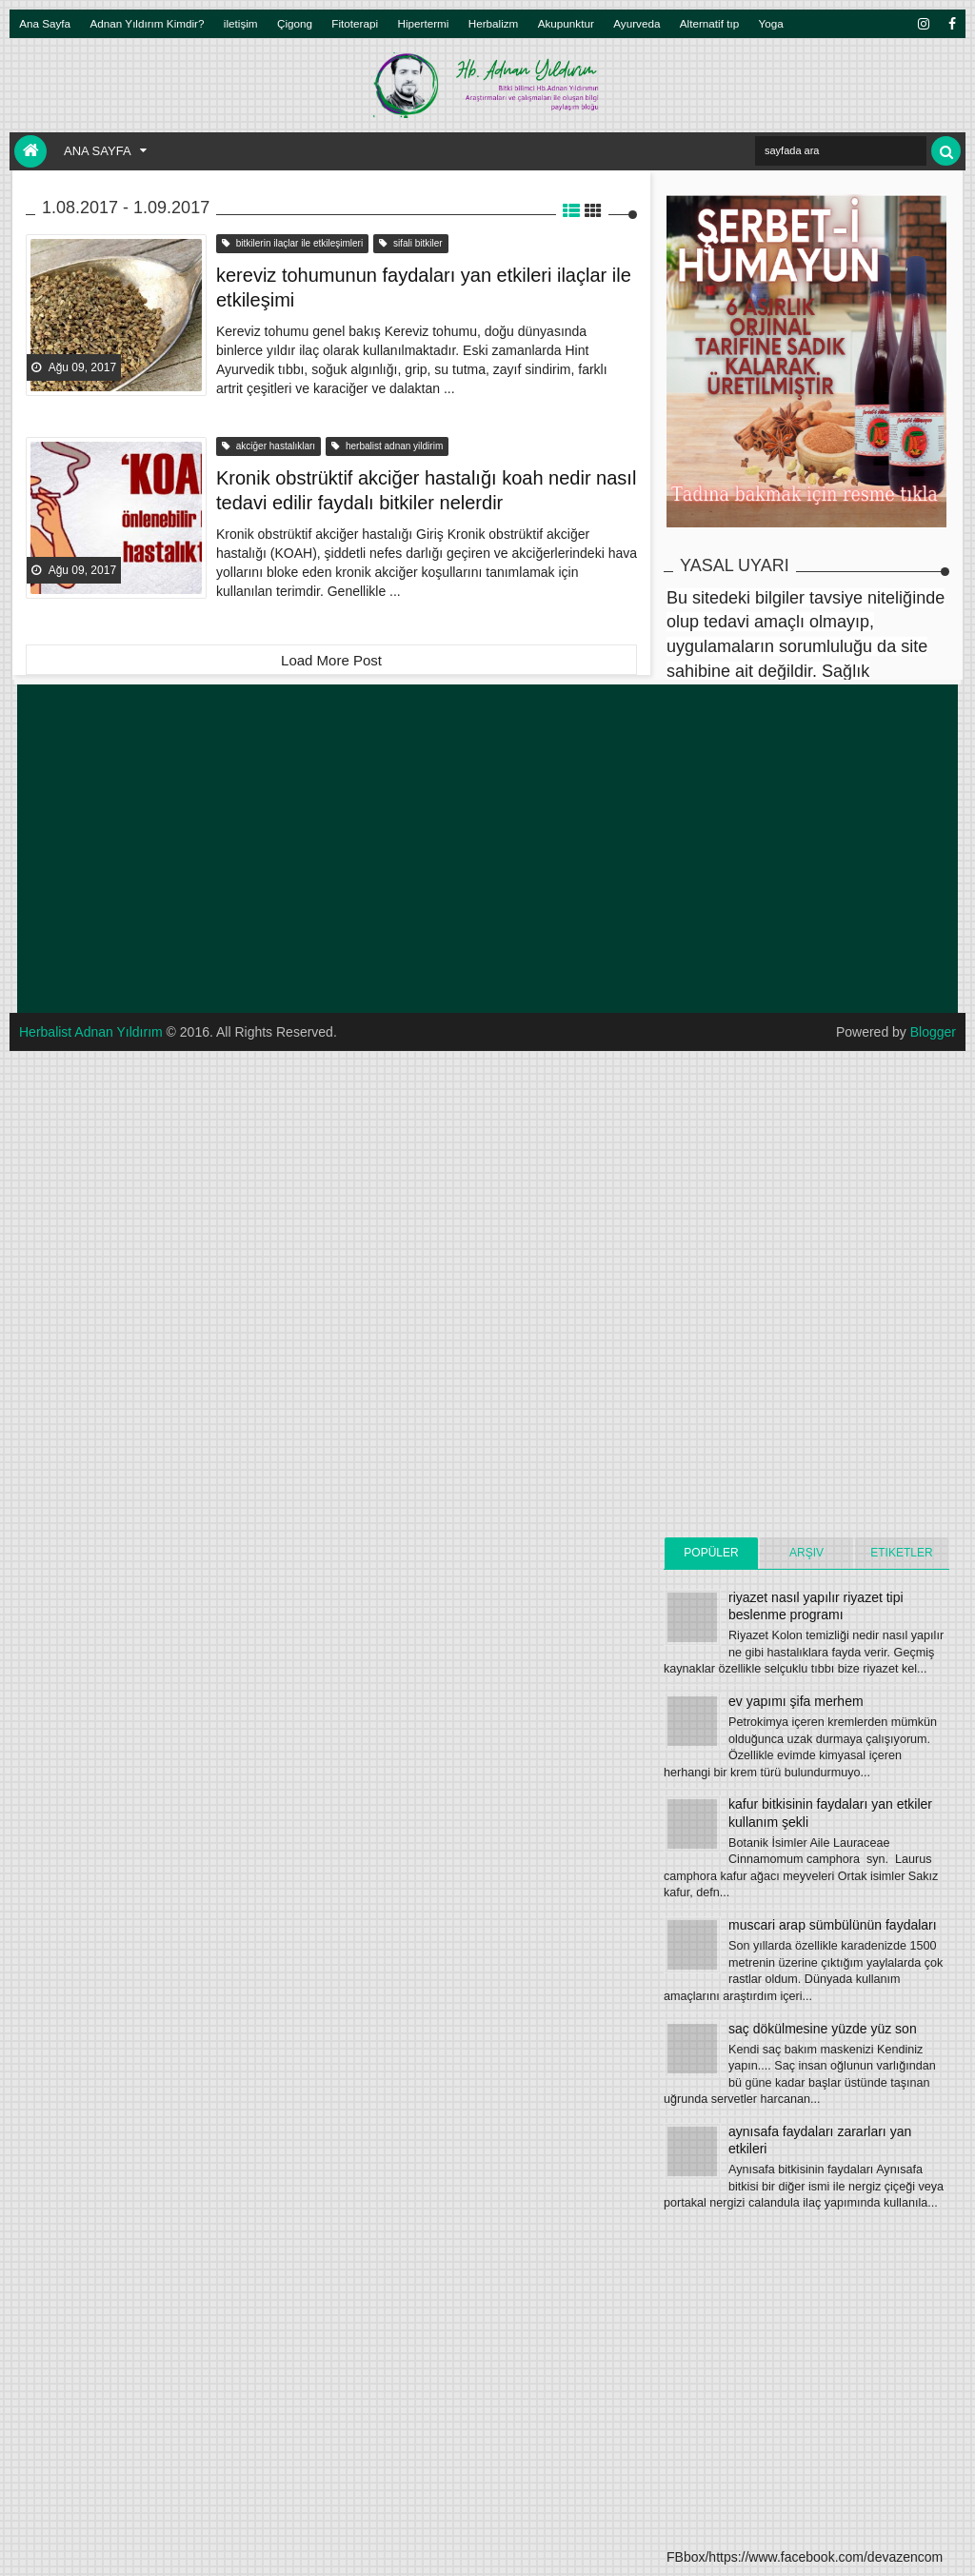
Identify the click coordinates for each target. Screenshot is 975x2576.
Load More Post (331, 660)
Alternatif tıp (709, 23)
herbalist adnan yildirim (387, 446)
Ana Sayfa (44, 23)
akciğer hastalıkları (268, 446)
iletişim (241, 23)
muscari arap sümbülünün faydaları (832, 1924)
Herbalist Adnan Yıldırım (91, 1032)
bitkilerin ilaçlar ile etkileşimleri (292, 243)
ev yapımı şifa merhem (796, 1701)
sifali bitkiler (410, 243)
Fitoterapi (354, 23)
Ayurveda (636, 23)
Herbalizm (493, 23)
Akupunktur (566, 23)
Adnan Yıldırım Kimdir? (147, 23)
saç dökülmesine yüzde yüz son (822, 2028)
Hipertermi (422, 23)
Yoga (771, 23)
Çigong (294, 23)
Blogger (933, 1032)
